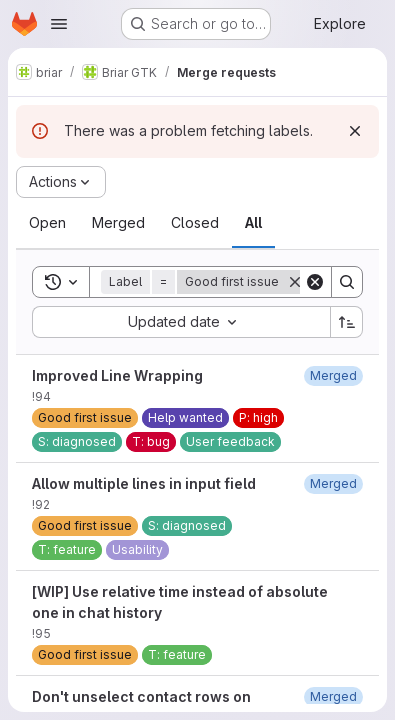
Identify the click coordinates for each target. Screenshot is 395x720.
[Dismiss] (355, 131)
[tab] (47, 223)
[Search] (347, 282)
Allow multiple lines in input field (144, 483)
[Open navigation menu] (59, 24)
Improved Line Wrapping (117, 375)
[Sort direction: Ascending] (347, 322)
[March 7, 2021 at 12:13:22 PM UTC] (333, 696)
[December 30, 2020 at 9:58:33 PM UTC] (333, 483)
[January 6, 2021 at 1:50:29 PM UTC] (333, 375)
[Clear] (315, 282)
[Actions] (61, 182)
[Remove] (295, 282)
